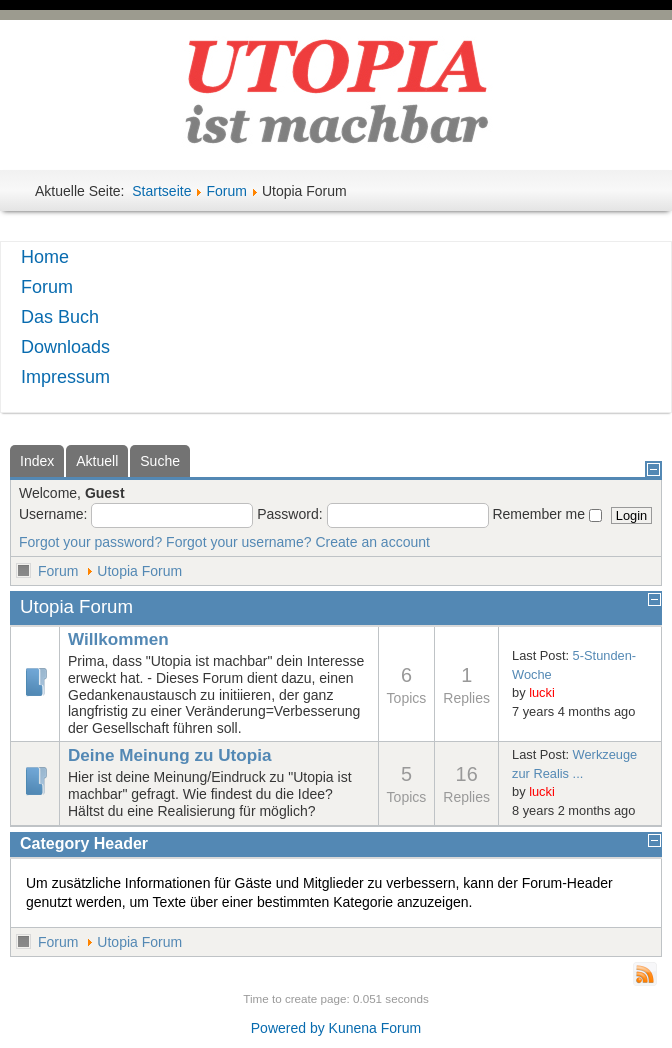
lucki (542, 692)
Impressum (65, 377)
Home (45, 257)
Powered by (288, 1028)
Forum (226, 191)
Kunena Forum (375, 1028)
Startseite (161, 191)
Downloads (65, 347)
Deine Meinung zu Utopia (169, 756)
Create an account (373, 542)
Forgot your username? (239, 542)
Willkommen (118, 640)
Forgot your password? (90, 542)
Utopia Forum (139, 571)
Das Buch (60, 317)
